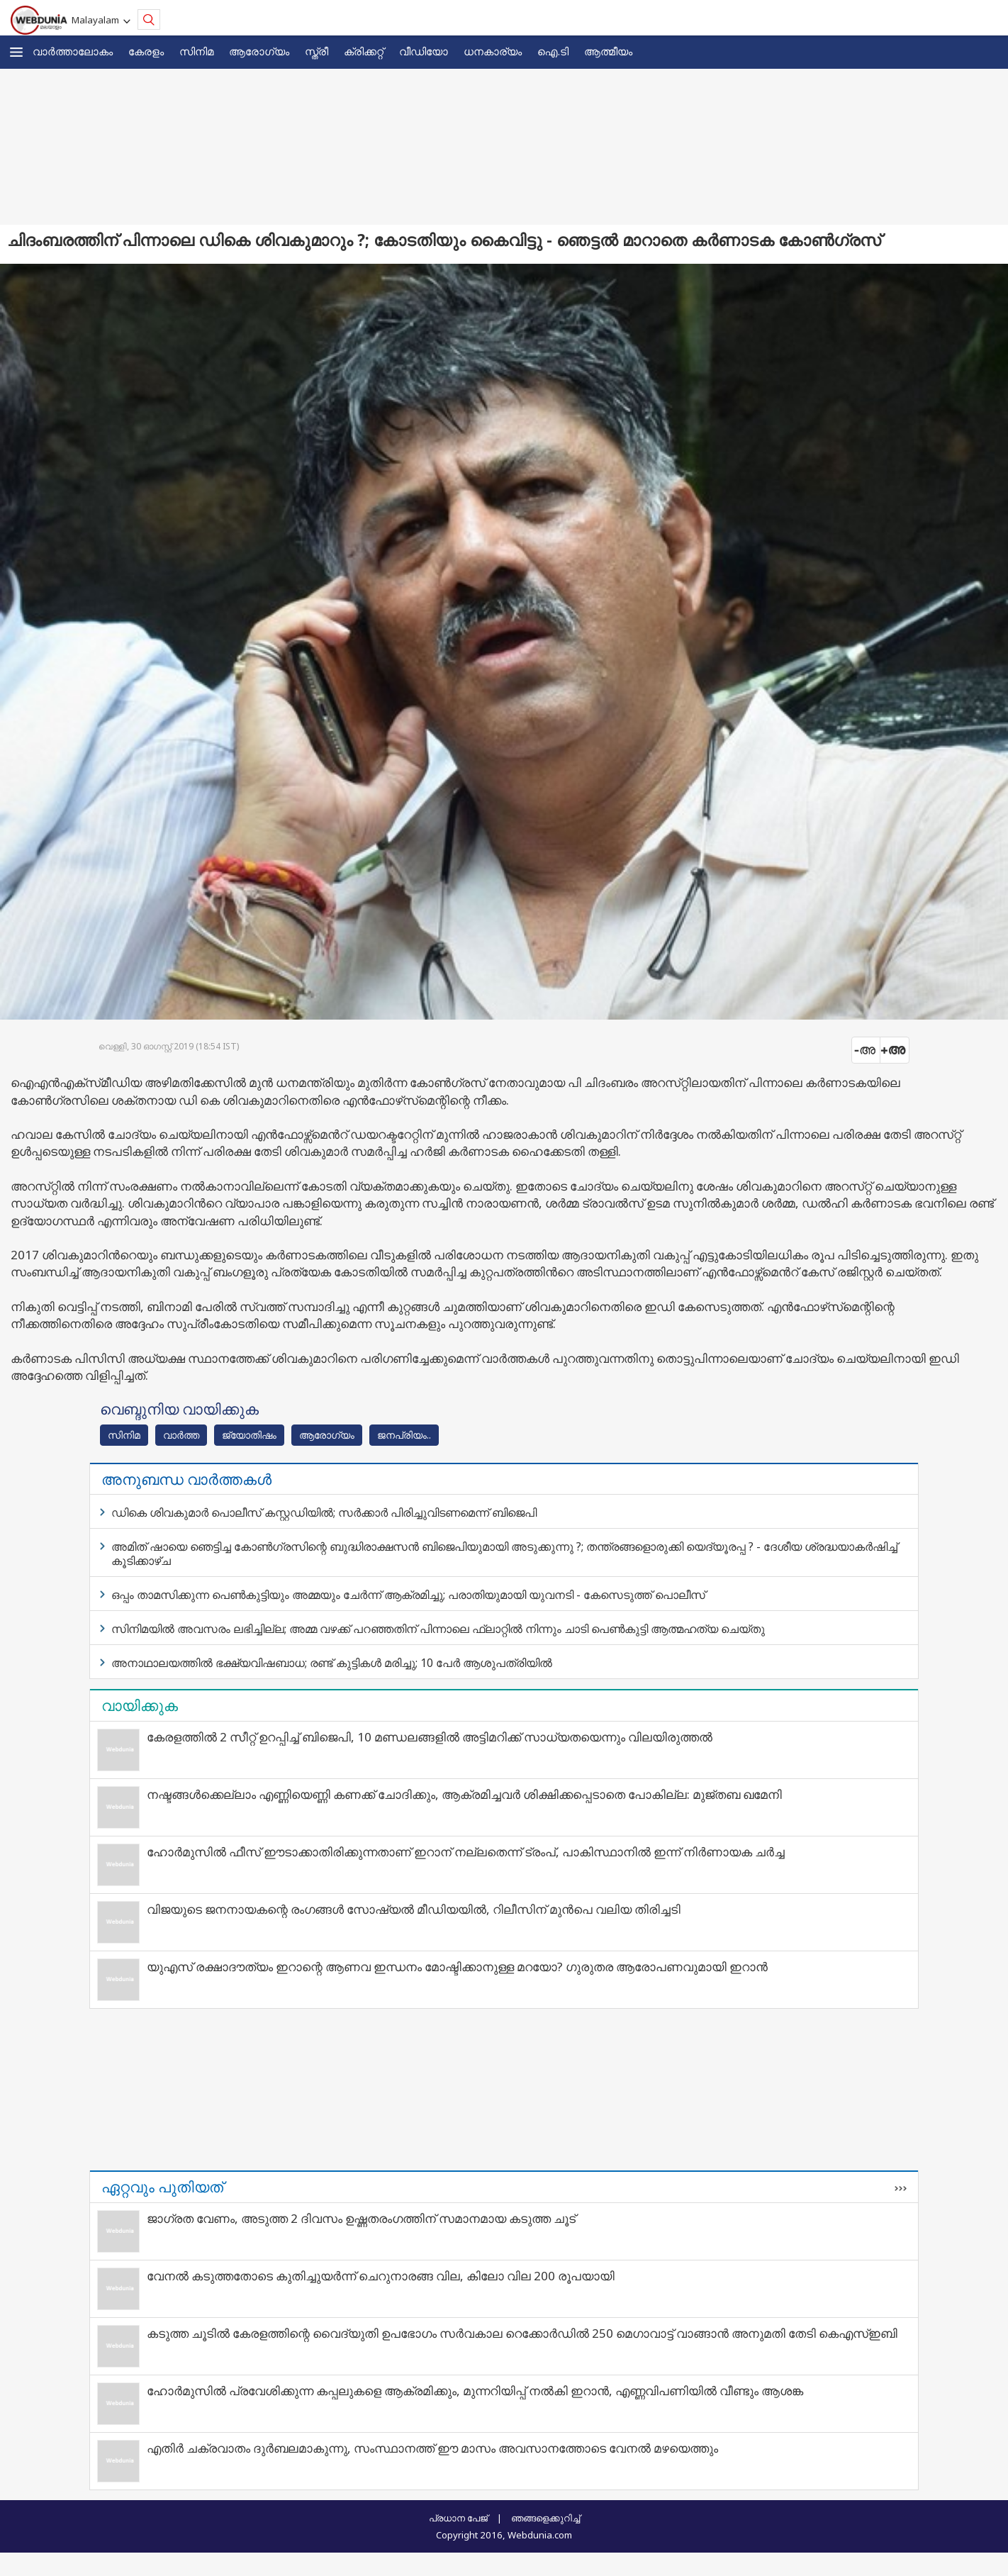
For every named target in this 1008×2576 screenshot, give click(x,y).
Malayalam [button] (97, 19)
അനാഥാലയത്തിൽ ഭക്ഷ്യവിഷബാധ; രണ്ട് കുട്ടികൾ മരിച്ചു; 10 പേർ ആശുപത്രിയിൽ (331, 1663)
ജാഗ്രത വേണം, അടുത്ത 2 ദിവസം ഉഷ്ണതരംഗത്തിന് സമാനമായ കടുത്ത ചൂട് (361, 2218)
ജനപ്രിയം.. (404, 1435)
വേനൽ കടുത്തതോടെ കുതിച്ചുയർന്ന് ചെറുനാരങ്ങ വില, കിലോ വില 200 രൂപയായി (381, 2276)
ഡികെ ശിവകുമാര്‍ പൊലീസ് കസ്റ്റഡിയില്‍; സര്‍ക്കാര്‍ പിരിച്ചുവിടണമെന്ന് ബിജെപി (324, 1512)
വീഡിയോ (423, 51)
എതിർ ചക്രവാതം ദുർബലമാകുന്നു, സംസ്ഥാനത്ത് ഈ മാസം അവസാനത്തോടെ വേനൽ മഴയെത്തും (432, 2448)
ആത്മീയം (608, 51)
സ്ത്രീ (316, 51)
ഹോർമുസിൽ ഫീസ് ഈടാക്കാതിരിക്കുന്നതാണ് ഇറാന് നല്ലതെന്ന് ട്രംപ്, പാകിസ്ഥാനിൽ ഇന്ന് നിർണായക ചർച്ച (466, 1852)
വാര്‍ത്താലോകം (73, 51)
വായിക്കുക (139, 1705)
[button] (16, 52)
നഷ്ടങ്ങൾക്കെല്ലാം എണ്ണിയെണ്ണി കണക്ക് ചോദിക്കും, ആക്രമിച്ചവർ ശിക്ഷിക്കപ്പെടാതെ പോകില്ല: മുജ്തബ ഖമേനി (464, 1794)
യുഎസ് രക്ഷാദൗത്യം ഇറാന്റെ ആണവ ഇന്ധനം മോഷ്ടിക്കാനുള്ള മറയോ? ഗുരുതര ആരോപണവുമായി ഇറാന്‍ (457, 1966)
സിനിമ (196, 51)
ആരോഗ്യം (259, 51)
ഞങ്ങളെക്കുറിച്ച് (545, 2517)
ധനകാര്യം (493, 51)
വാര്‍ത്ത (181, 1435)
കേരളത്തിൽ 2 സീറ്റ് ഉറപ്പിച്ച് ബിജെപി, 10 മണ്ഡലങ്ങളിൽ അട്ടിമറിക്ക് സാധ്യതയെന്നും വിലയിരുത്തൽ (429, 1737)
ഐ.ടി (553, 51)
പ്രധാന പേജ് (458, 2517)
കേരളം (146, 51)
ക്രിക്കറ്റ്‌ (363, 51)
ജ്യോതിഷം (249, 1435)
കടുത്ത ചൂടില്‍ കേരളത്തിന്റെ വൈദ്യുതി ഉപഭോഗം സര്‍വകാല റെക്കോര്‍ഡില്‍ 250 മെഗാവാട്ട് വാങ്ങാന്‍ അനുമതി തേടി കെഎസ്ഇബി (522, 2333)
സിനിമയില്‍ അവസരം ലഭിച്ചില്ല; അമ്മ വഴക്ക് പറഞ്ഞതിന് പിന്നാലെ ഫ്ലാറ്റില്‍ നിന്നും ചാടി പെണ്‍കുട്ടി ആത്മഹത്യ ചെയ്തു (438, 1629)
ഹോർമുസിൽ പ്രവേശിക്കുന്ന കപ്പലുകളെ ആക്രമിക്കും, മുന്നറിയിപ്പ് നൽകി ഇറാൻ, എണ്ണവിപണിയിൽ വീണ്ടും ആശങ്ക (475, 2390)
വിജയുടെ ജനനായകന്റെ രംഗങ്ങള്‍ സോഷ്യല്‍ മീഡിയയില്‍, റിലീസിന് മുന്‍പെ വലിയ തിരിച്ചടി (414, 1909)
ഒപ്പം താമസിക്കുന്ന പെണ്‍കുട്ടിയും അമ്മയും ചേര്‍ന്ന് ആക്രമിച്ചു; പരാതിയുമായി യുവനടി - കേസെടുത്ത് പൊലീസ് (408, 1594)
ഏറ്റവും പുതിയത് (162, 2187)
